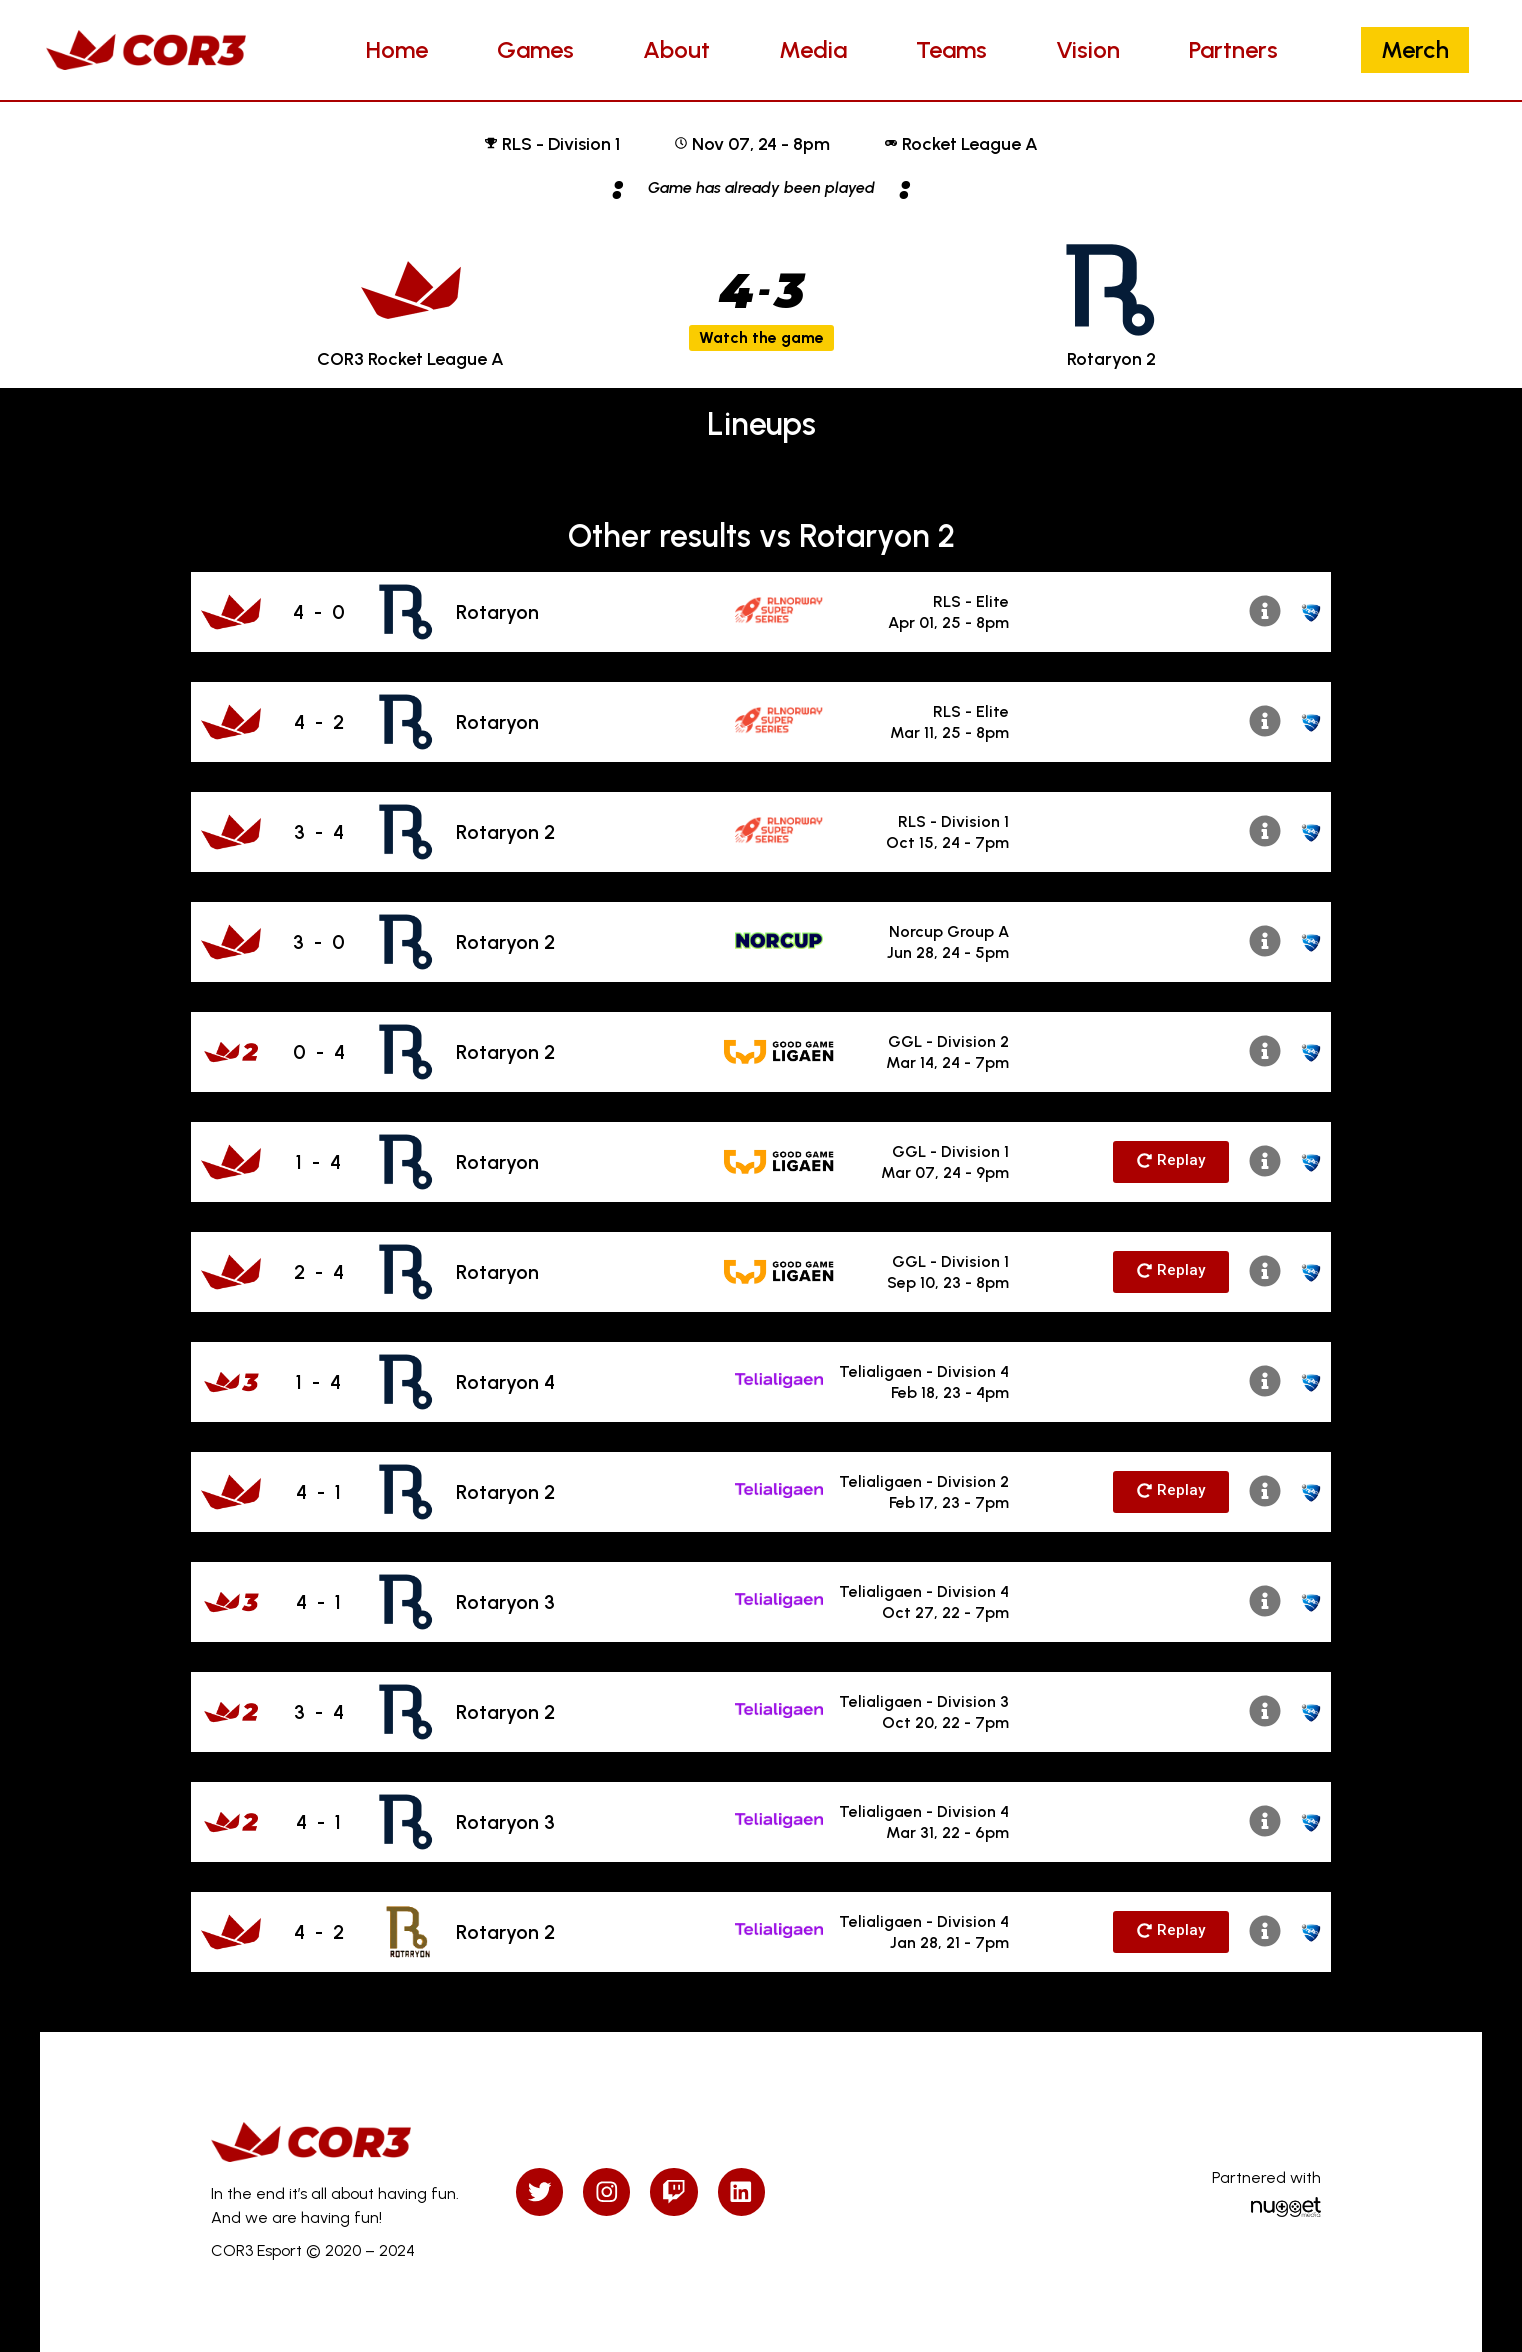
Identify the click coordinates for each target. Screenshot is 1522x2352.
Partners (1233, 49)
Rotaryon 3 (505, 1602)
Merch (1415, 49)
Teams (951, 49)
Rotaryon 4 (505, 1382)
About (676, 49)
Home (397, 49)
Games (535, 49)
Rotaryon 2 (505, 832)
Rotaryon (497, 612)
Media (813, 49)
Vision (1088, 49)
